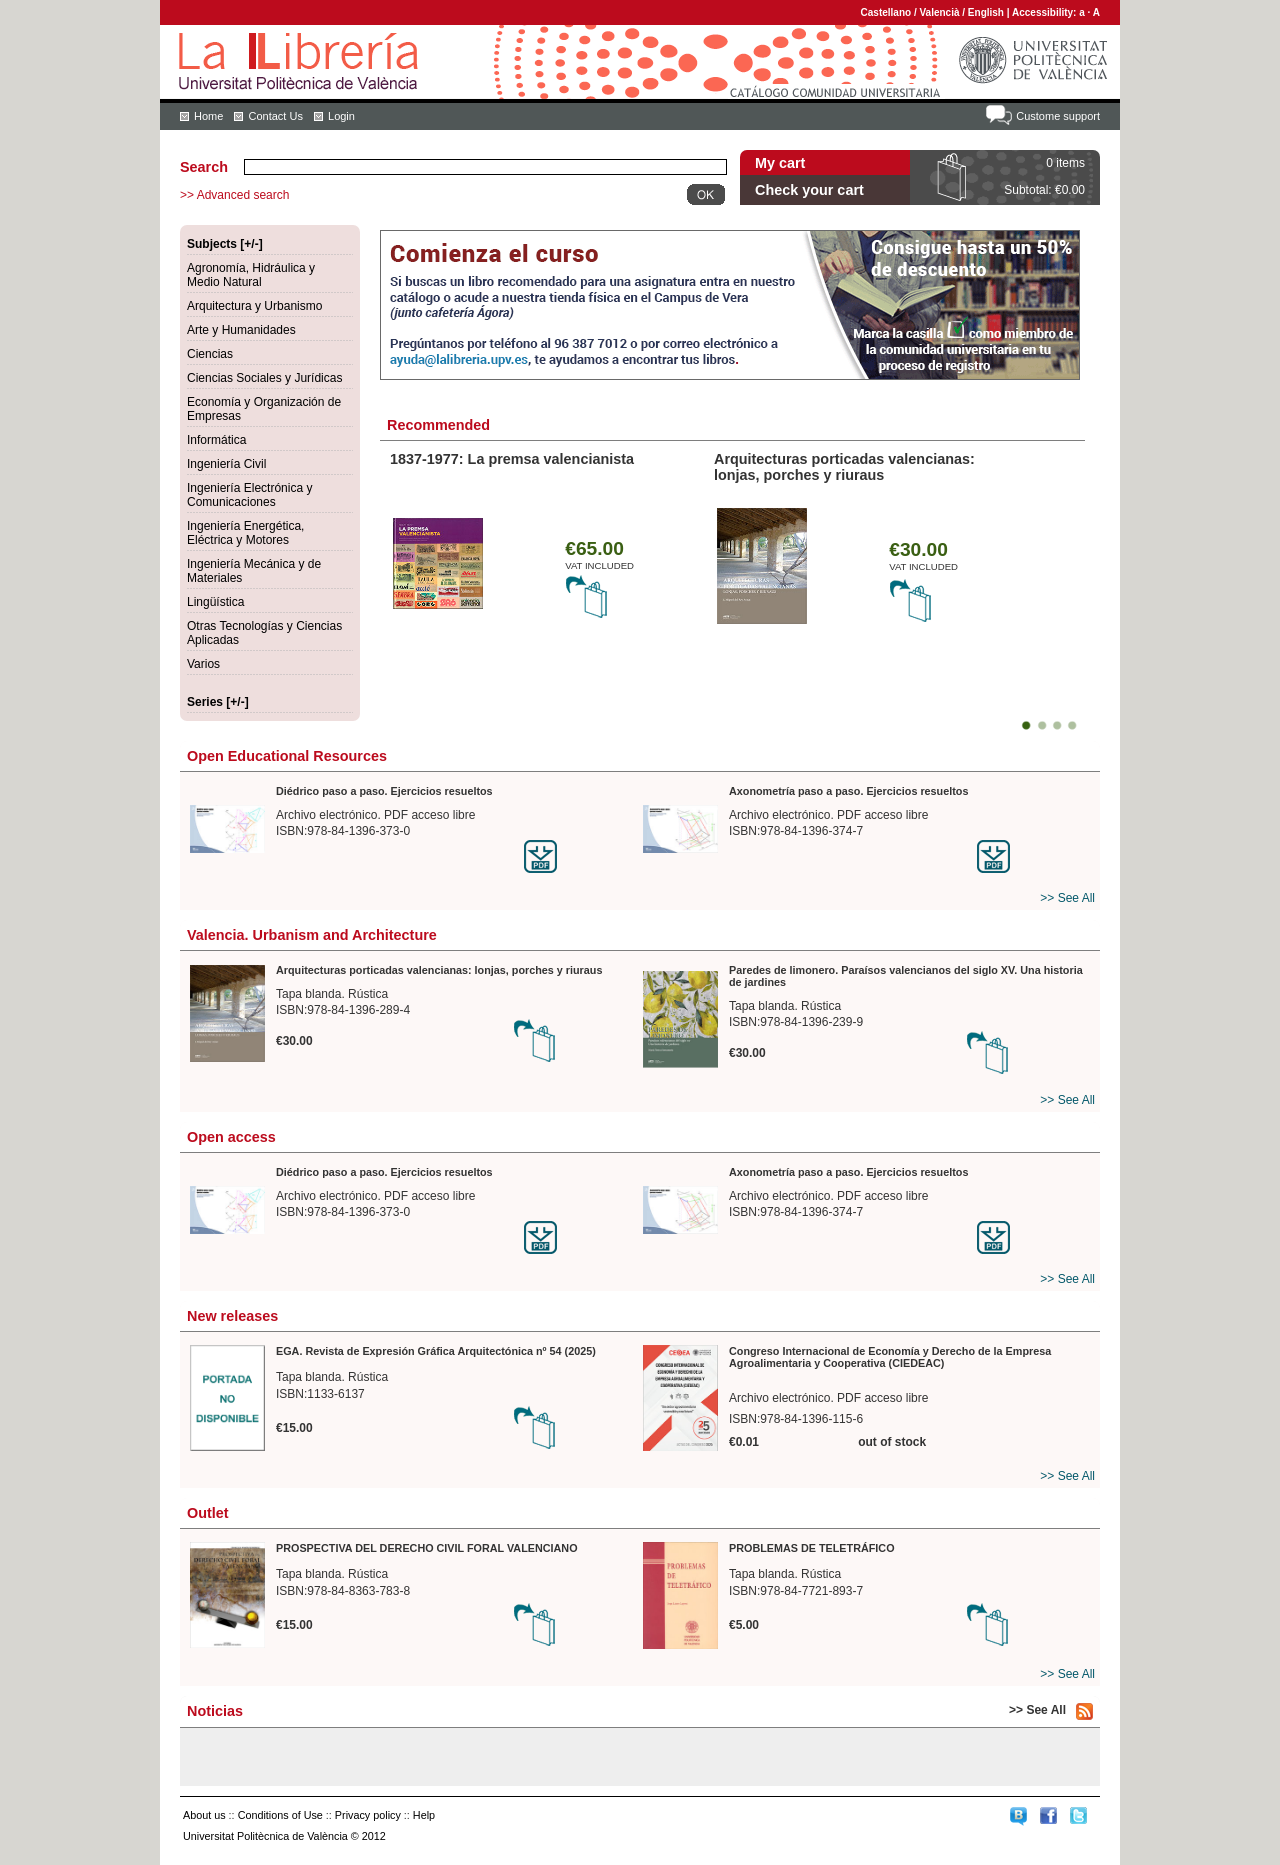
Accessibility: (1045, 12)
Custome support (1058, 116)
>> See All (1067, 898)
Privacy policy (368, 1815)
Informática (216, 440)
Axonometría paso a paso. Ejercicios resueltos (848, 791)
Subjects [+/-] (225, 244)
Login (341, 116)
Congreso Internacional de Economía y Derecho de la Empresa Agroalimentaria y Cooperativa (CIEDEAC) (890, 1357)
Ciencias (210, 354)
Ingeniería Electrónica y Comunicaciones (249, 495)
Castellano (886, 12)
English (986, 12)
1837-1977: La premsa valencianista (512, 459)
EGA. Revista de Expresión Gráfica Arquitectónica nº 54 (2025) (436, 1351)
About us (204, 1815)
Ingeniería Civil (226, 464)
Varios (203, 664)
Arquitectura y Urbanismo (254, 306)
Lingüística (215, 602)
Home (208, 116)
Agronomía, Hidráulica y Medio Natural (251, 275)
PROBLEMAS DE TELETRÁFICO (812, 1548)
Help (424, 1815)
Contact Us (275, 116)
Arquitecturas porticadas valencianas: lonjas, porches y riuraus (844, 467)
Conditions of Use (280, 1815)
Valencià (939, 12)
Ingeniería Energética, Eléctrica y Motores (245, 533)
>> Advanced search (234, 195)
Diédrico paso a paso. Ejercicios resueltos (384, 791)
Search (204, 167)
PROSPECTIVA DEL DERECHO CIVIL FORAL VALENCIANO (427, 1548)
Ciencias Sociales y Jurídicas (264, 378)
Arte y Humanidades (241, 330)
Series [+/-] (218, 702)
